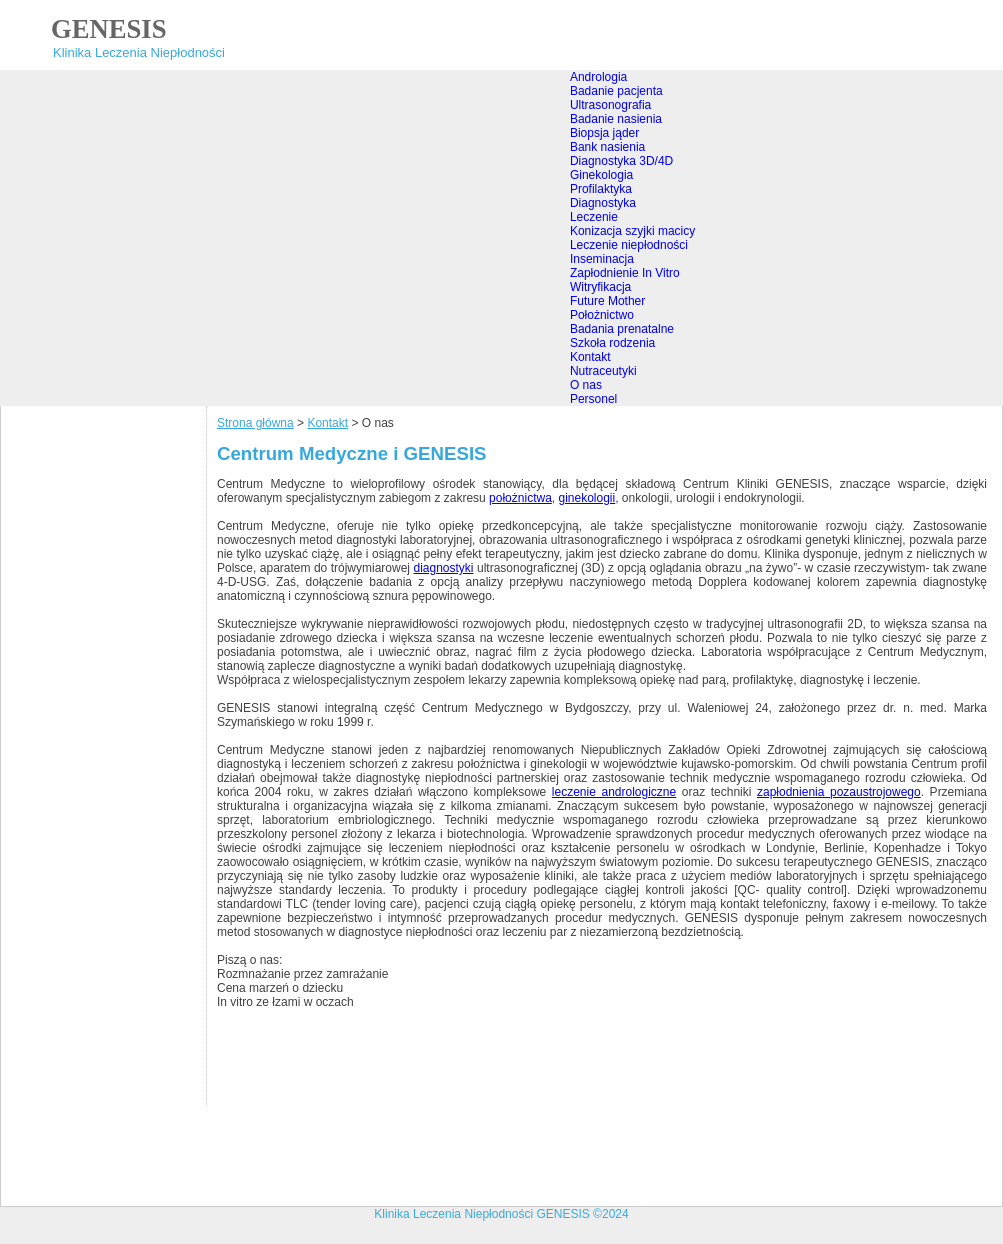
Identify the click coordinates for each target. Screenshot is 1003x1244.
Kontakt (590, 357)
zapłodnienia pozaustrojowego (839, 792)
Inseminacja (602, 259)
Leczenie (594, 217)
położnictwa (520, 498)
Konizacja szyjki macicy (632, 231)
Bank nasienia (607, 147)
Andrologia (598, 77)
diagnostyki (443, 568)
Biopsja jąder (604, 133)
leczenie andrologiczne (614, 792)
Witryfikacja (600, 287)
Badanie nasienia (616, 119)
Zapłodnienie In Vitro (625, 273)
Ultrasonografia (610, 105)
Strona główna (255, 423)
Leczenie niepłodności (629, 245)
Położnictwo (602, 315)
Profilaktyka (601, 189)
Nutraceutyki (603, 371)
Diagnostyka (603, 203)
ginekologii (586, 498)
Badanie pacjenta (616, 91)
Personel (593, 399)
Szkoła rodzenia (612, 343)
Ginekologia (601, 175)
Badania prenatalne (622, 329)
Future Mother (607, 301)
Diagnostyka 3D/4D (621, 161)
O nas (586, 385)
